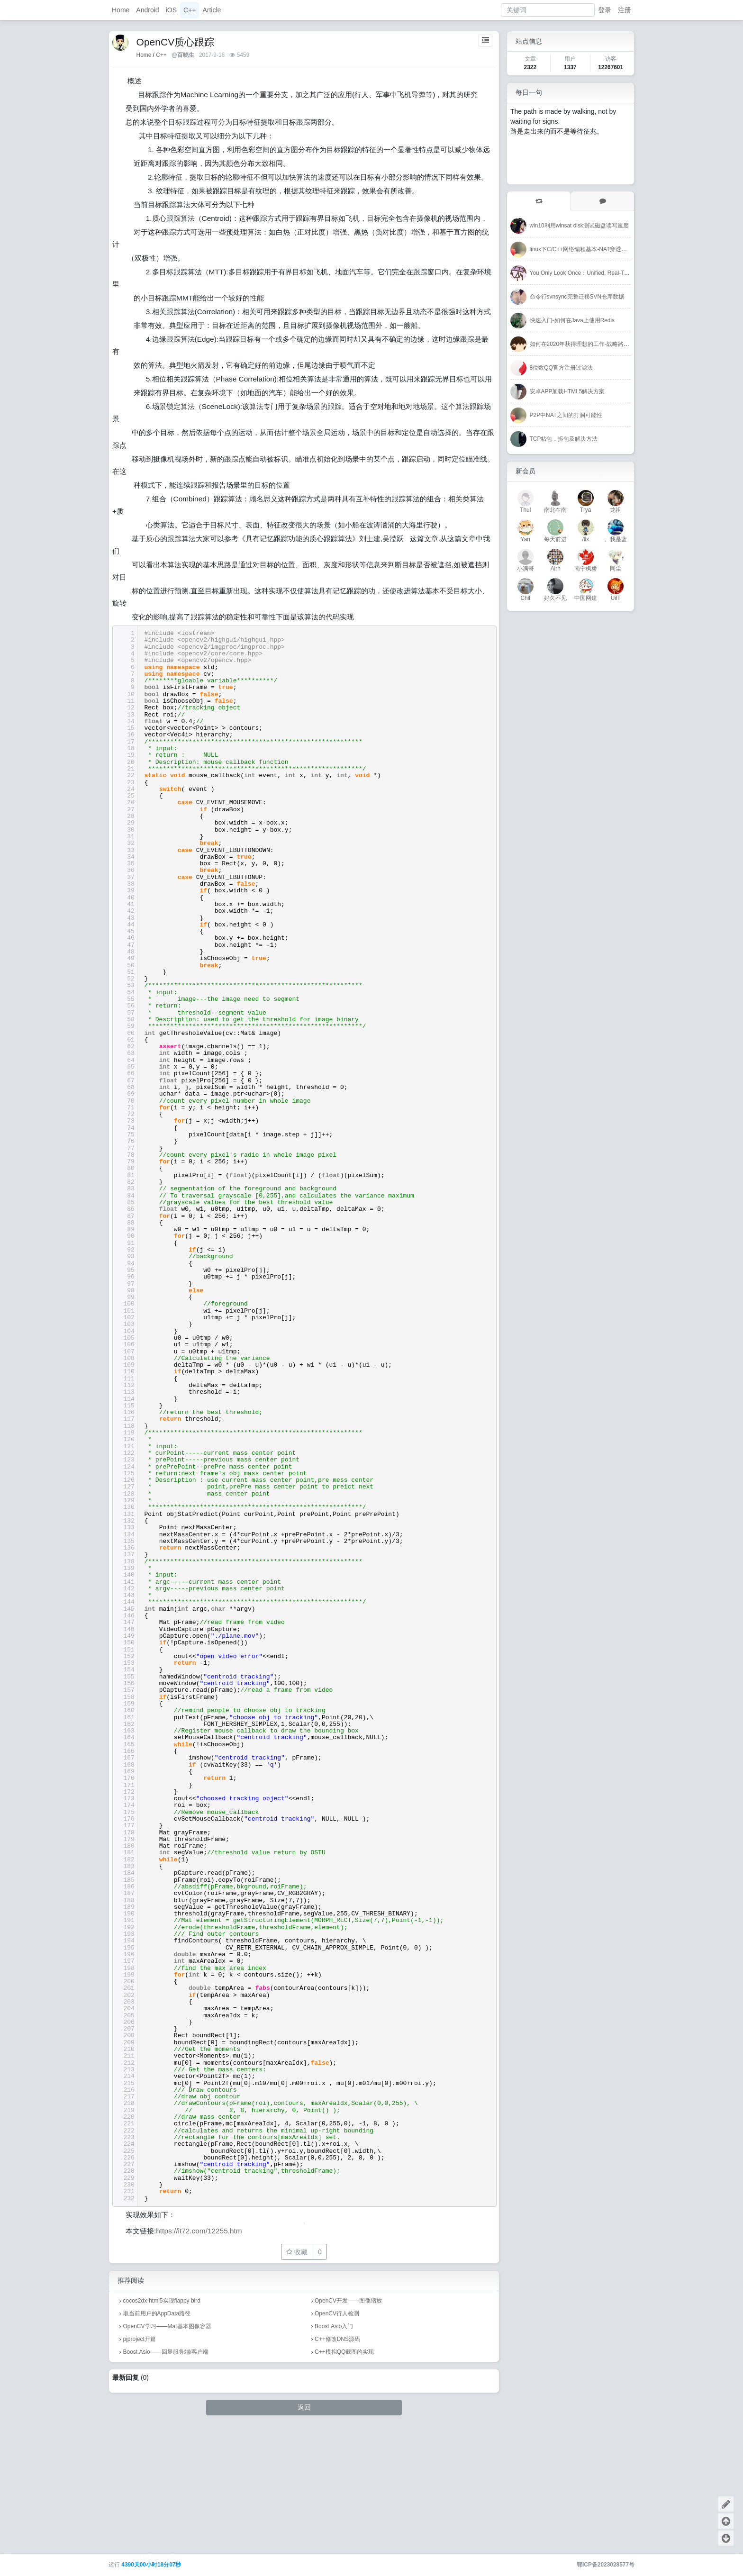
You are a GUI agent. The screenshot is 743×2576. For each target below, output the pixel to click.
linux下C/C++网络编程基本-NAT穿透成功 (581, 249)
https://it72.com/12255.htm (199, 2356)
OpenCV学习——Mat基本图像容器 (167, 2452)
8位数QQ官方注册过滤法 (561, 367)
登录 (604, 10)
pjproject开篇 (139, 2464)
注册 (624, 10)
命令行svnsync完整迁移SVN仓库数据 (577, 296)
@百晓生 (183, 55)
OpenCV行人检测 (337, 2439)
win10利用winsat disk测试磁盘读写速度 (579, 225)
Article (211, 10)
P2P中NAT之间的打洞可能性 (566, 415)
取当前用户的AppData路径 (157, 2439)
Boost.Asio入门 (334, 2452)
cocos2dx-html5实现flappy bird (161, 2426)
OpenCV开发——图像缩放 (348, 2426)
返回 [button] (304, 2533)
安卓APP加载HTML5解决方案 (567, 391)
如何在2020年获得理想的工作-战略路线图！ (585, 344)
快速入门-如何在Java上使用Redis (572, 320)
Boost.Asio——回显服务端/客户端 (166, 2477)
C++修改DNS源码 (337, 2464)
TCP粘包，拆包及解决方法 (564, 438)
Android (147, 10)
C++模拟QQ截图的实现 (344, 2477)
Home (120, 10)
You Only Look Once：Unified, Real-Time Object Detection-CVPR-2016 (619, 273)
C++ (189, 10)
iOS (171, 10)
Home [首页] (144, 55)
